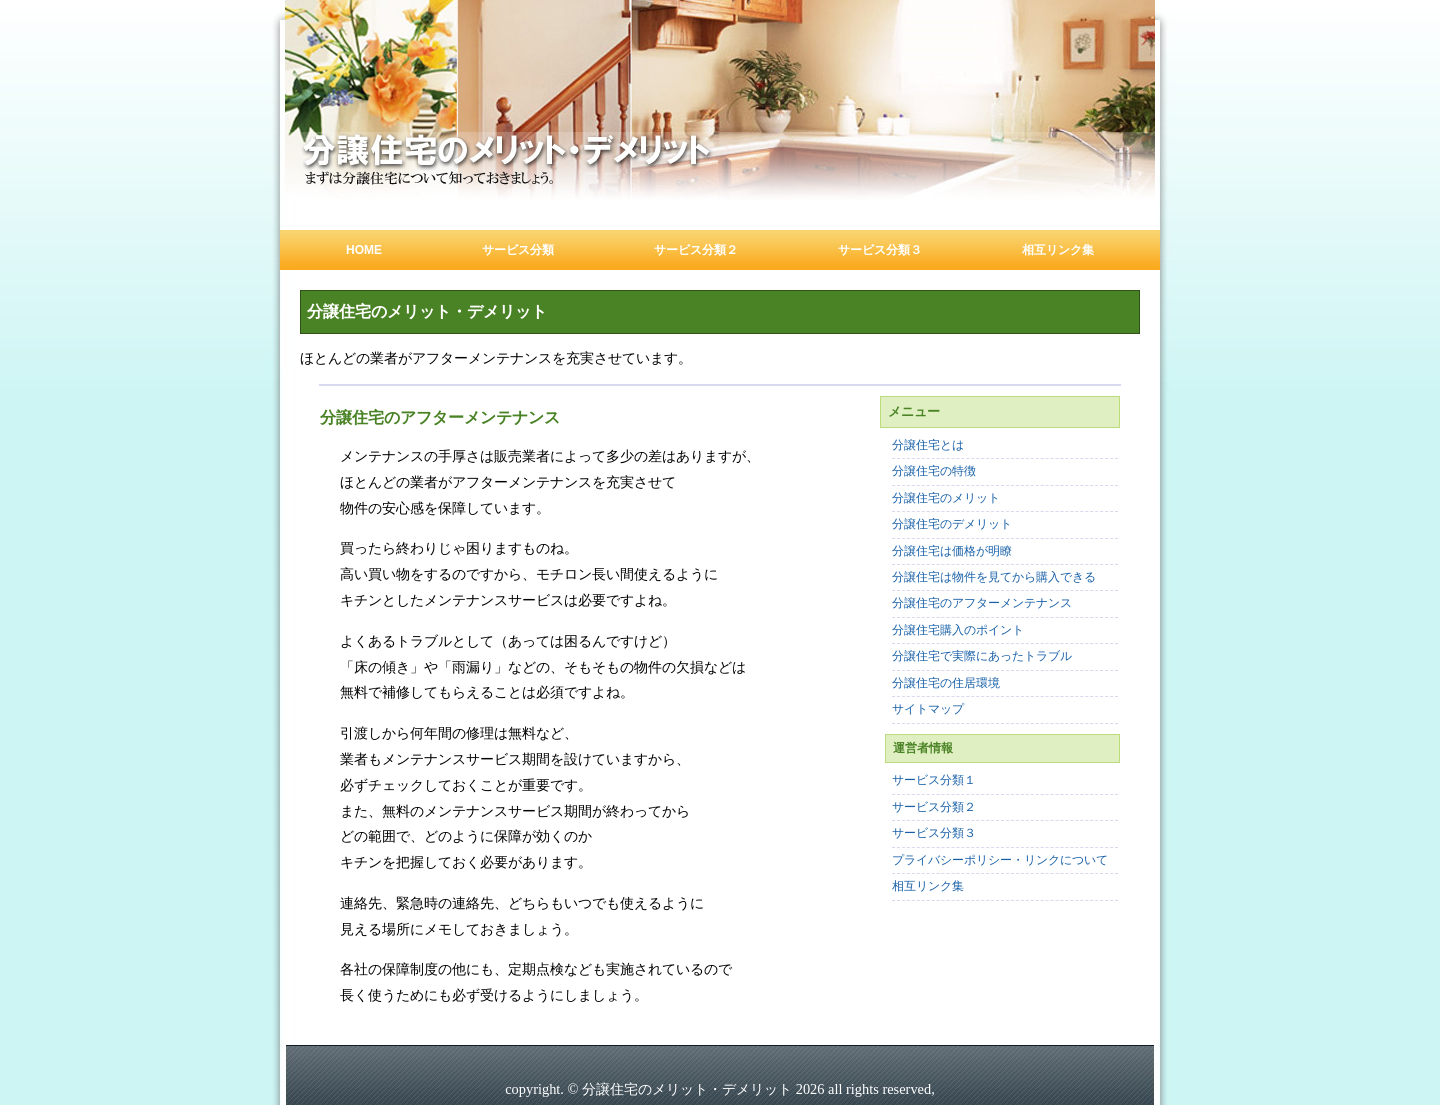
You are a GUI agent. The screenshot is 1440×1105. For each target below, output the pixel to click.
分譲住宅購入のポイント (958, 630)
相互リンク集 (1058, 250)
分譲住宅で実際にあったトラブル (982, 656)
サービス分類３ (880, 250)
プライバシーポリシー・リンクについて (1000, 860)
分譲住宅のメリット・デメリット (427, 311)
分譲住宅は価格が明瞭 (952, 551)
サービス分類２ (696, 250)
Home (364, 250)
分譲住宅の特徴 (934, 471)
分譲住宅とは (928, 445)
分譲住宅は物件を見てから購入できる (994, 577)
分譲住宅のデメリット (952, 524)
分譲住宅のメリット (946, 498)
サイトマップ (928, 709)
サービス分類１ (934, 780)
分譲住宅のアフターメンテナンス (982, 603)
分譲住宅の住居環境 (946, 683)
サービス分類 (518, 250)
